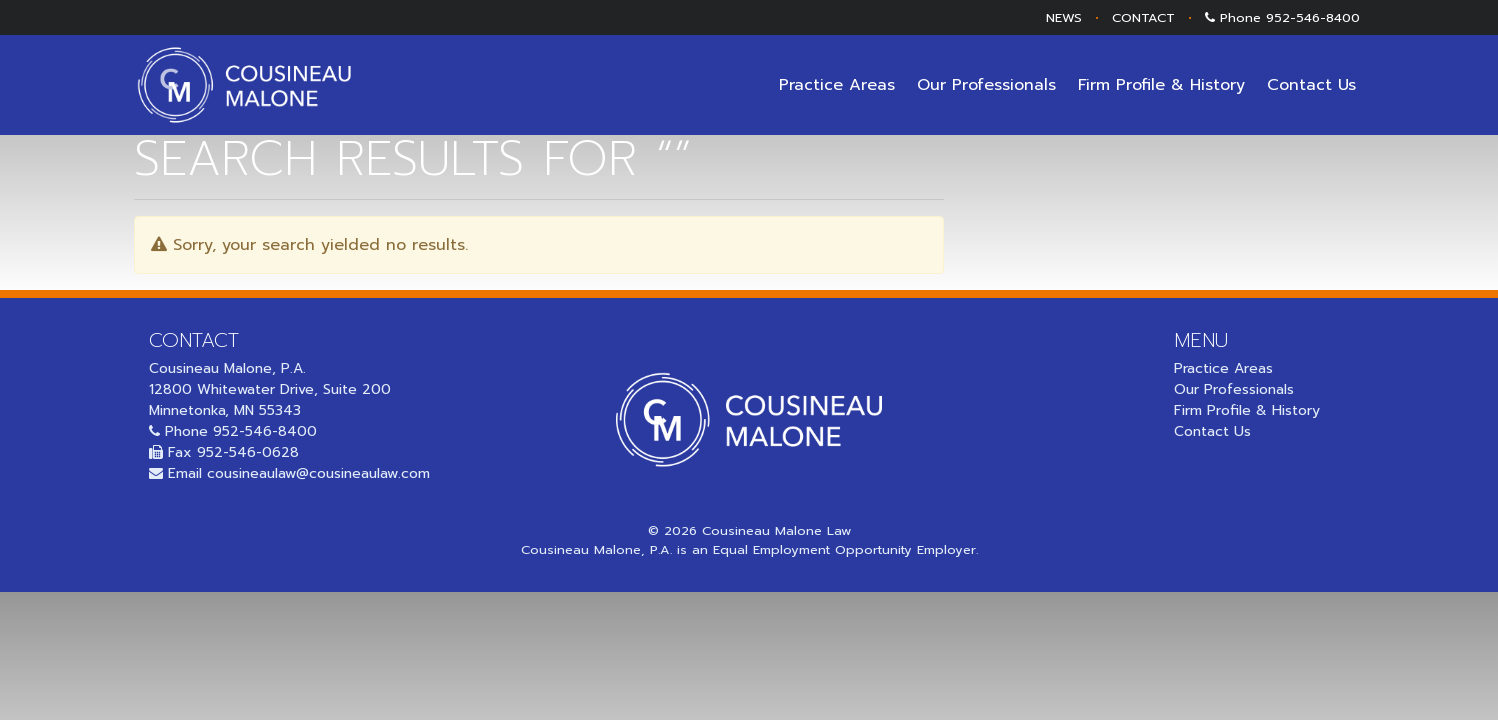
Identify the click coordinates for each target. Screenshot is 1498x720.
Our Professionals (986, 85)
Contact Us (1311, 85)
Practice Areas (837, 85)
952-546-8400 (1313, 17)
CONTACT (1143, 17)
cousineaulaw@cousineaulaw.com (318, 473)
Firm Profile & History (1161, 85)
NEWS (1064, 17)
